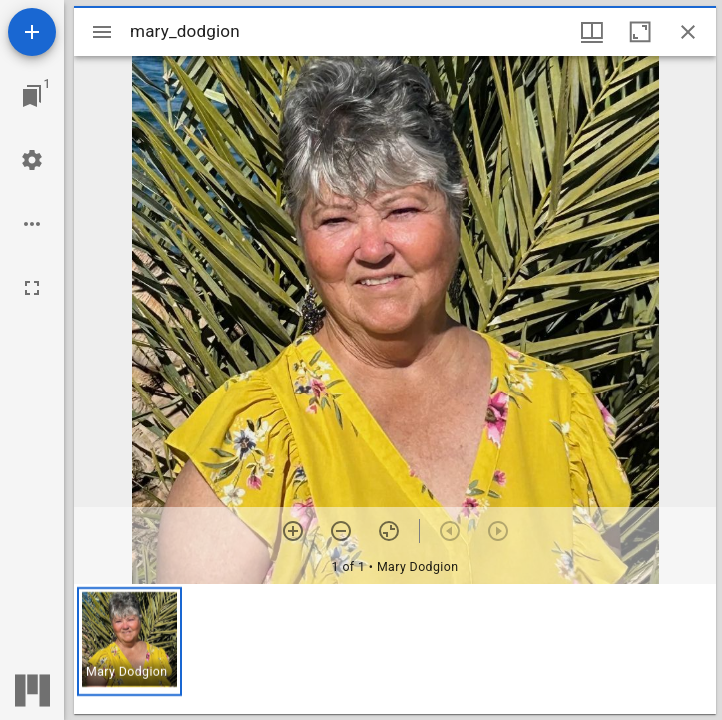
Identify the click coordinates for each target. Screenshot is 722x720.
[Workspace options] (32, 224)
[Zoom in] (293, 531)
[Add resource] (32, 32)
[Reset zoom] (389, 531)
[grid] (395, 649)
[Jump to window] (32, 96)
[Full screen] (32, 288)
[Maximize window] (640, 32)
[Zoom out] (341, 531)
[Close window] (688, 32)
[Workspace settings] (32, 160)
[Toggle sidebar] (102, 32)
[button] (129, 641)
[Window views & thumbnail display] (592, 32)
